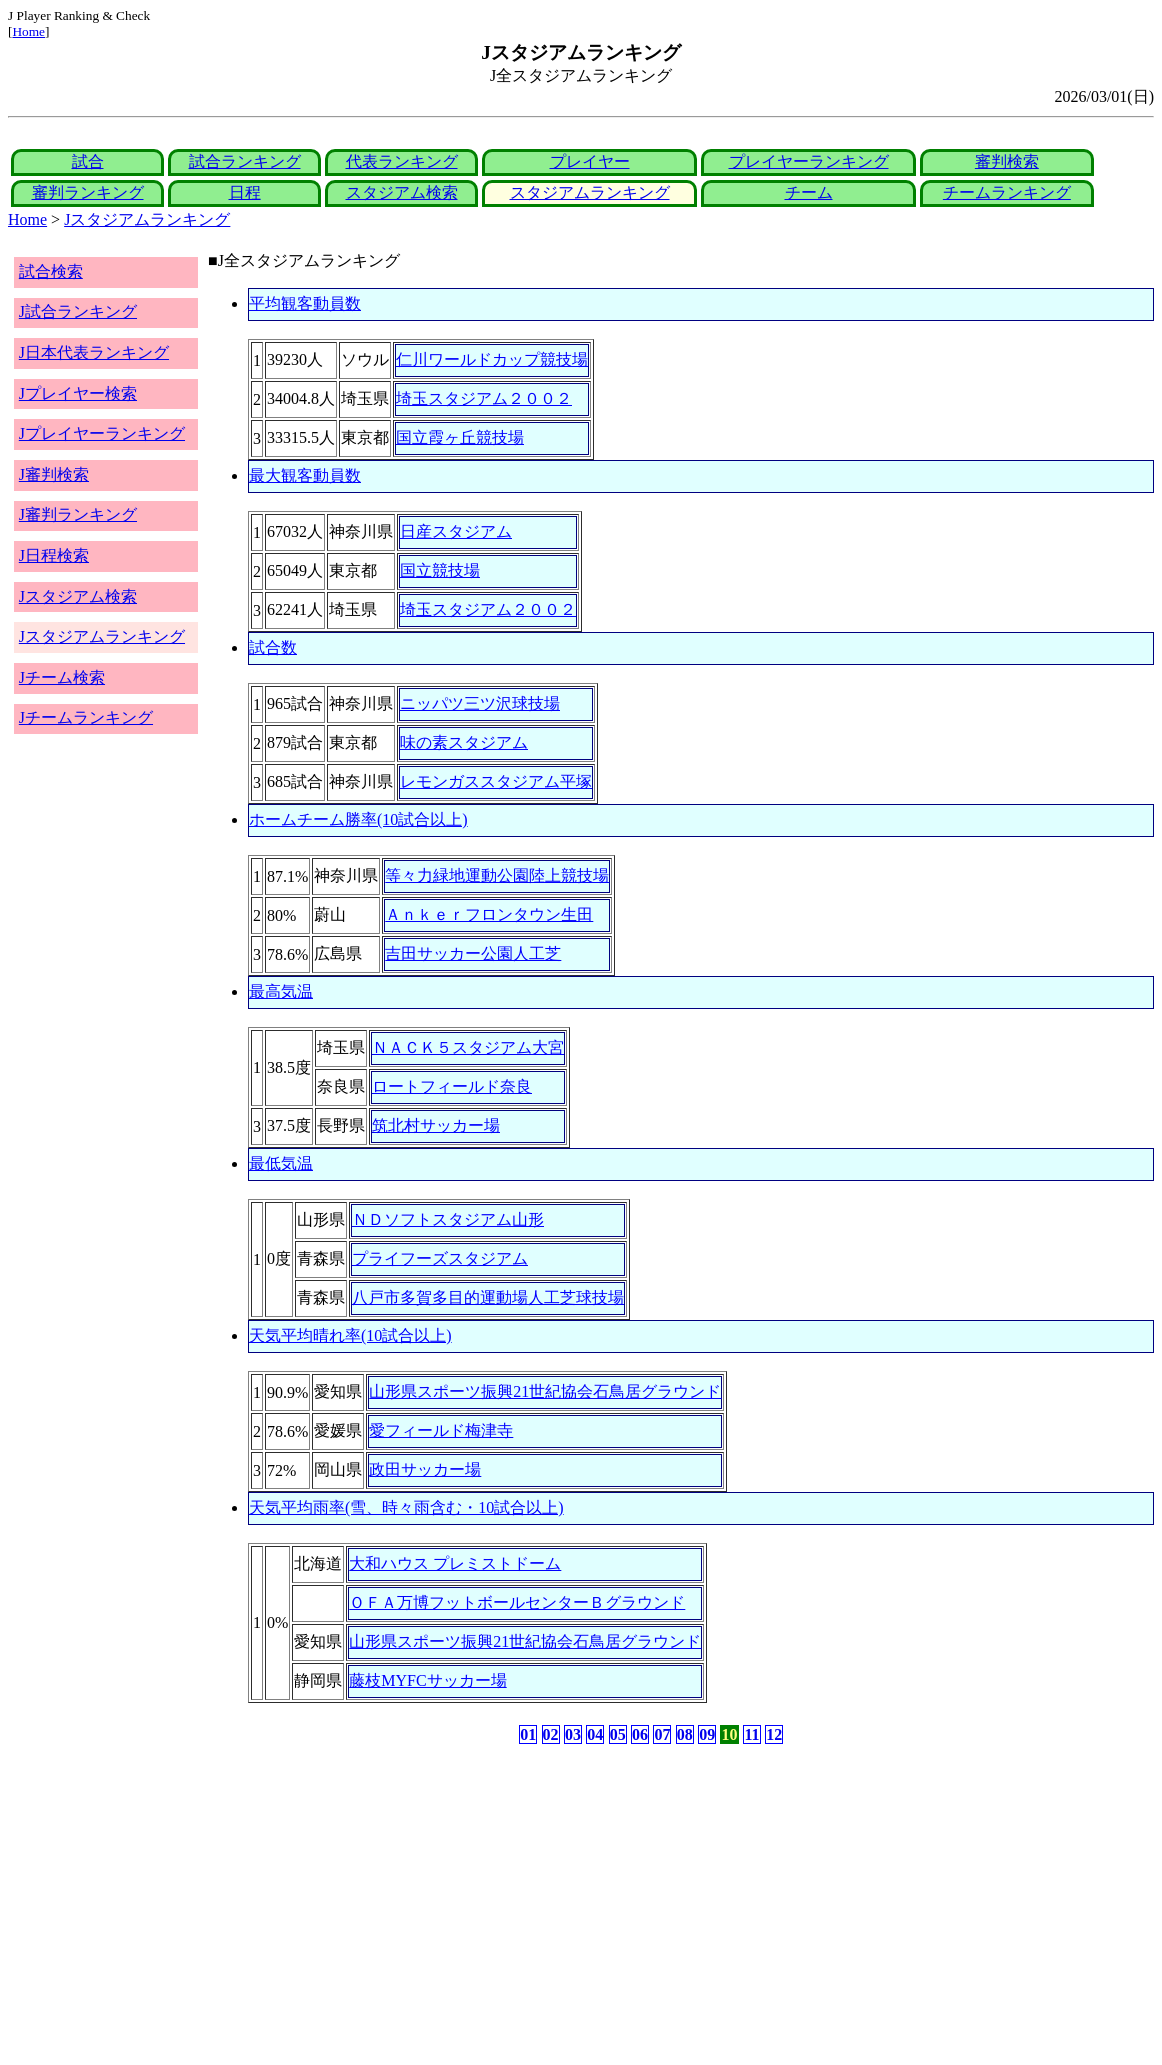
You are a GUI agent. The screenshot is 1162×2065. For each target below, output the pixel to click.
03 (573, 1734)
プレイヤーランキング (809, 161)
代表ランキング (402, 161)
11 (751, 1734)
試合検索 (51, 271)
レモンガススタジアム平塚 (496, 781)
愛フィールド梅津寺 (441, 1430)
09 (707, 1734)
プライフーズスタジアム (440, 1258)
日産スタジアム (456, 531)
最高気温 (281, 991)
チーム (809, 192)
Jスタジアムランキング (147, 219)
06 (640, 1734)
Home (28, 31)
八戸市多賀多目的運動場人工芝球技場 (488, 1297)
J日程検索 (54, 555)
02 (551, 1734)
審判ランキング (88, 192)
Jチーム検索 (62, 677)
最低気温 (281, 1163)
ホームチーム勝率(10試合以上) (358, 819)
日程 (245, 192)
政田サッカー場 (425, 1469)
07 (662, 1734)
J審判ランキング (78, 514)
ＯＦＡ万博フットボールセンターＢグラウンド (517, 1602)
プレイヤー (590, 161)
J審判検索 (54, 474)
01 (528, 1734)
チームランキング (1007, 192)
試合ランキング (245, 161)
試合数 (273, 647)
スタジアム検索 (402, 192)
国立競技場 (440, 570)
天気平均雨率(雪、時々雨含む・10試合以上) (406, 1507)
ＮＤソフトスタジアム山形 (448, 1219)
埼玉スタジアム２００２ (484, 398)
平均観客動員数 (305, 303)
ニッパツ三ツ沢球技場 (480, 703)
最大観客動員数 (305, 475)
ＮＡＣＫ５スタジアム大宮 (468, 1047)
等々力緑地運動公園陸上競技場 (497, 875)
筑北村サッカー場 (436, 1125)
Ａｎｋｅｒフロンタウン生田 (489, 914)
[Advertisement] (485, 1905)
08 (685, 1734)
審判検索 (1007, 161)
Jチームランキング (86, 717)
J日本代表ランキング (94, 352)
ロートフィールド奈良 (452, 1086)
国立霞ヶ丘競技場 (460, 437)
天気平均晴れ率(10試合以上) (350, 1335)
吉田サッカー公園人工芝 (473, 953)
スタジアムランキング (590, 192)
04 (595, 1734)
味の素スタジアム (464, 742)
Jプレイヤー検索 (78, 393)
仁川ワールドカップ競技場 (492, 359)
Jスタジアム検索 (78, 596)
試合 (88, 161)
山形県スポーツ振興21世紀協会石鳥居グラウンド (545, 1391)
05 (618, 1734)
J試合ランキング (78, 311)
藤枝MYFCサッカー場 (427, 1680)
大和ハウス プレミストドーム (455, 1563)
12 (774, 1734)
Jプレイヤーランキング (102, 433)
